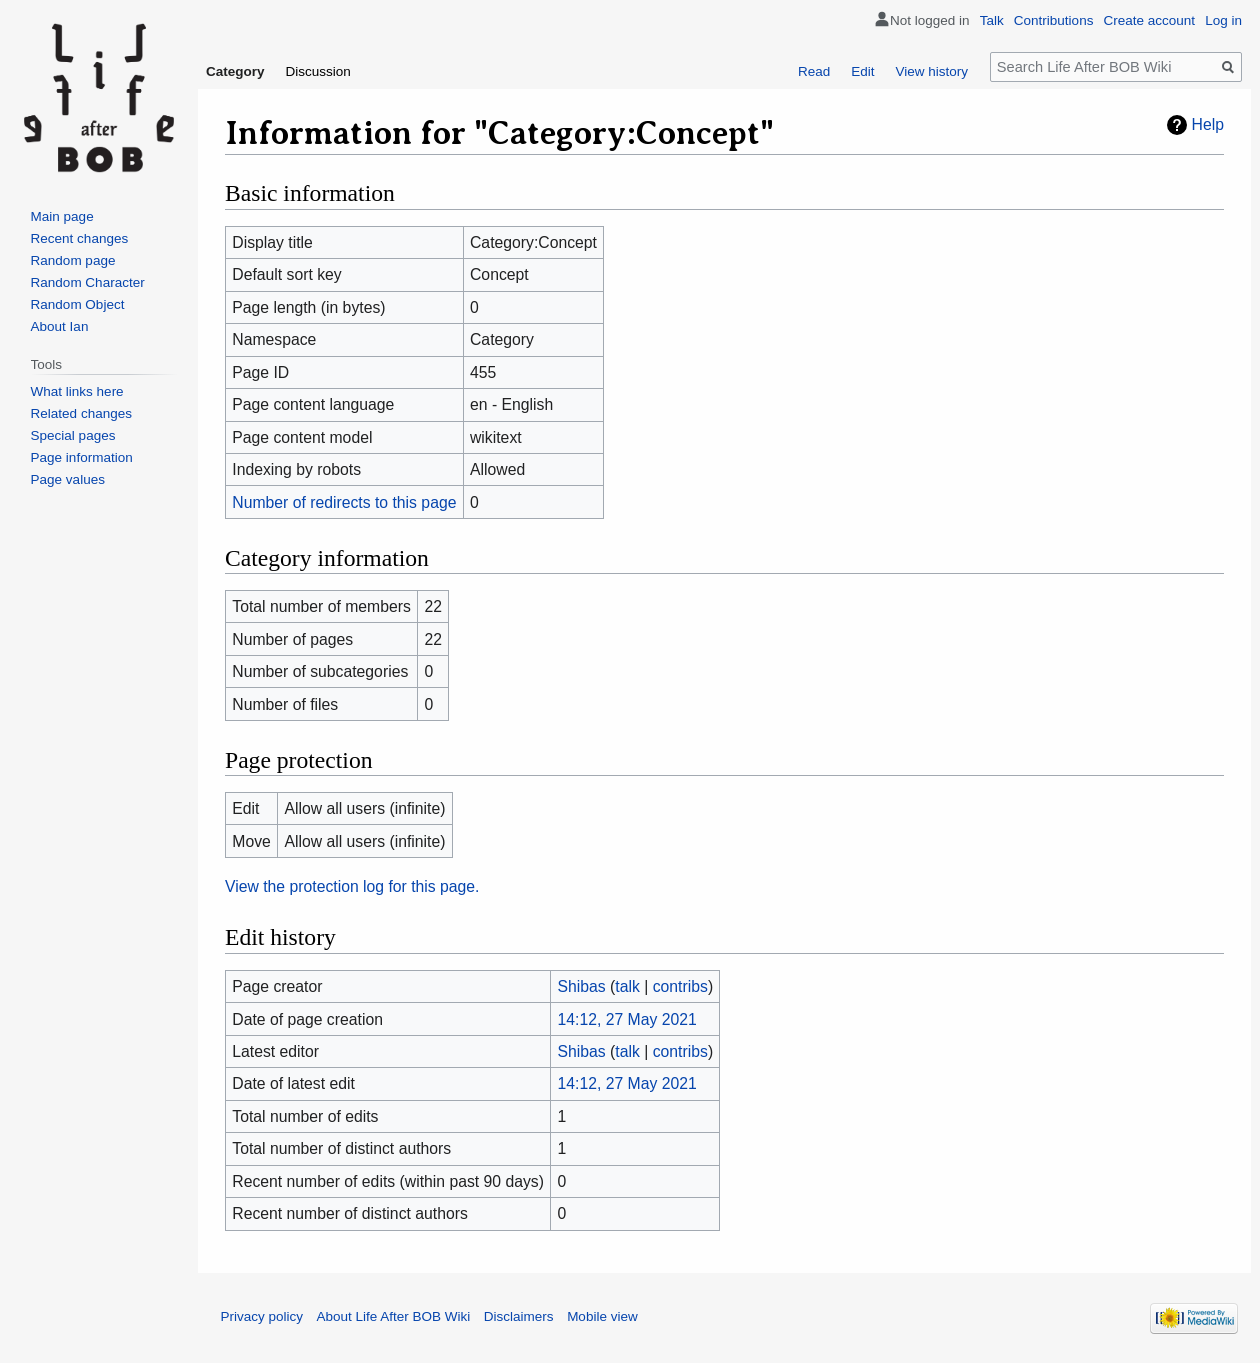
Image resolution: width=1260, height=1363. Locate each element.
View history (931, 71)
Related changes (81, 413)
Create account (1150, 20)
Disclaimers (519, 1316)
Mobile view (602, 1316)
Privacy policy (262, 1316)
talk (627, 986)
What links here (77, 391)
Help (1208, 124)
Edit (862, 71)
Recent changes (80, 238)
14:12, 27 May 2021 (627, 1019)
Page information (82, 457)
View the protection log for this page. (352, 886)
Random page (73, 260)
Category (235, 71)
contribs (680, 986)
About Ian (60, 326)
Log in (1223, 20)
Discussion (318, 71)
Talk (992, 20)
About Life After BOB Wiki (394, 1316)
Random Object (78, 304)
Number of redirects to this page (344, 502)
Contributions (1054, 20)
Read (814, 71)
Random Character (88, 282)
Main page (62, 216)
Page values (68, 479)
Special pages (73, 435)
